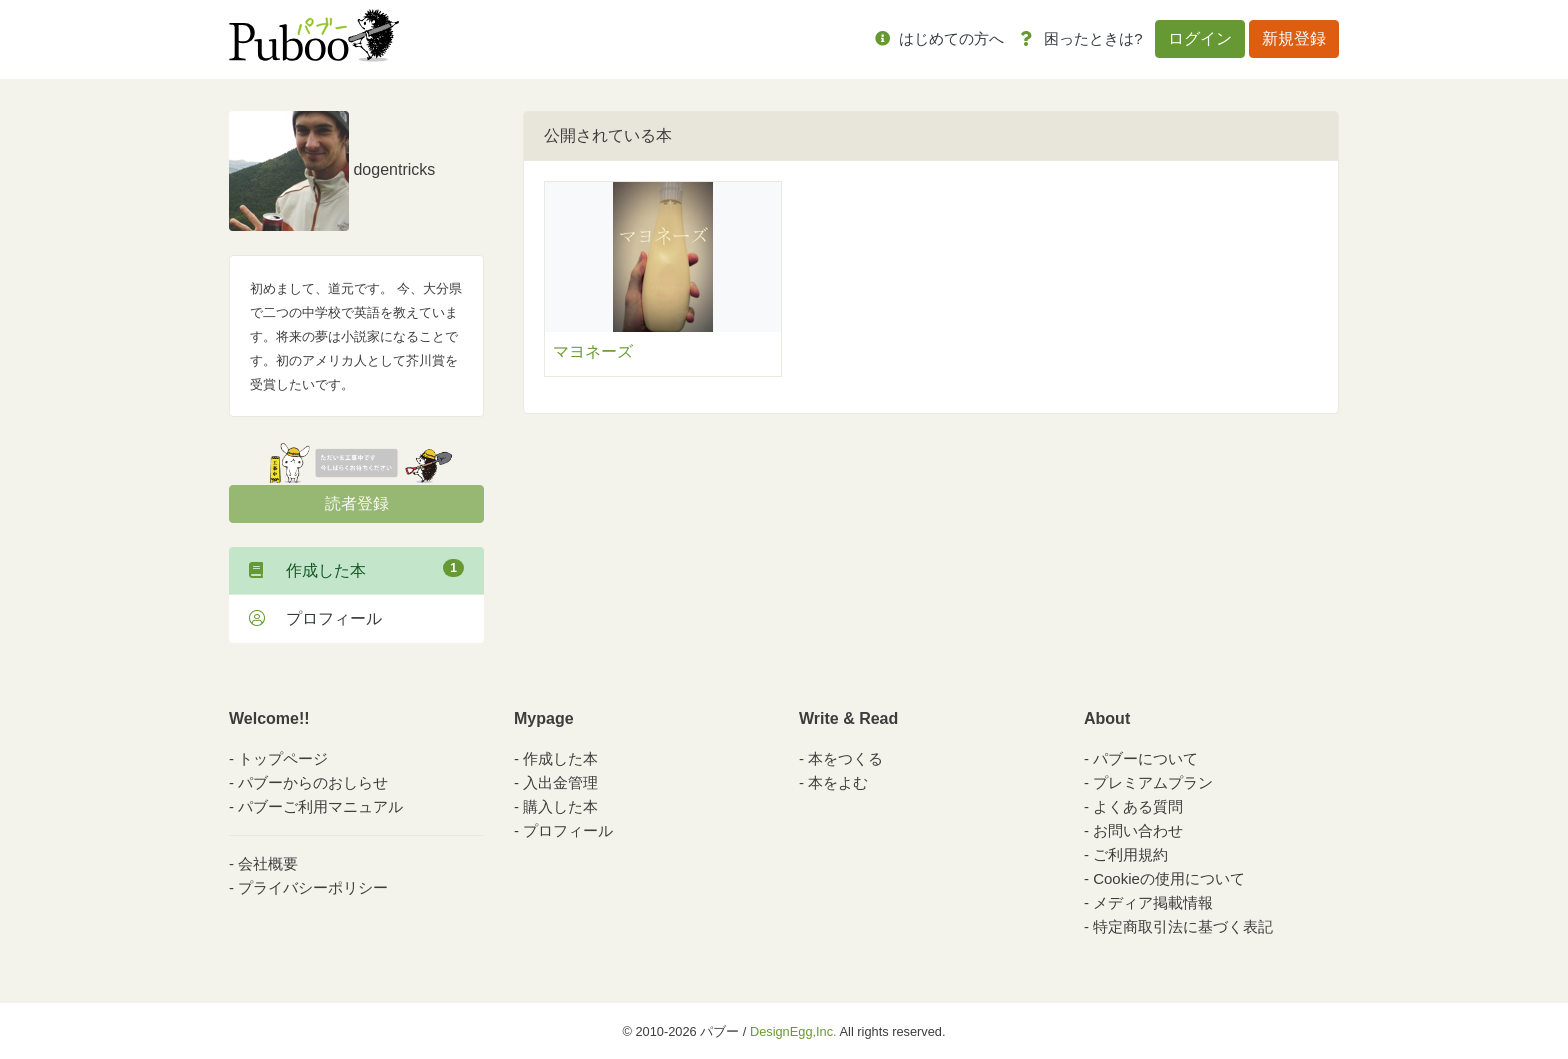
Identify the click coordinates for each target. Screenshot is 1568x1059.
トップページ (283, 758)
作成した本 (356, 569)
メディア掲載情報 (1153, 902)
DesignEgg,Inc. (793, 1031)
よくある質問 (1138, 806)
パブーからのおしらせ (313, 782)
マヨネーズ (593, 351)
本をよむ (838, 782)
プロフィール (315, 618)
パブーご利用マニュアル (320, 806)
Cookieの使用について (1169, 878)
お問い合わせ (1138, 830)
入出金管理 (560, 782)
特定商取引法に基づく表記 (1183, 926)
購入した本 (560, 806)
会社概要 (268, 863)
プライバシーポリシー (313, 887)
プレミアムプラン (1153, 782)
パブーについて (1145, 758)
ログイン (1200, 38)
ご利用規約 (1130, 854)
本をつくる (845, 758)
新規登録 (1294, 38)
